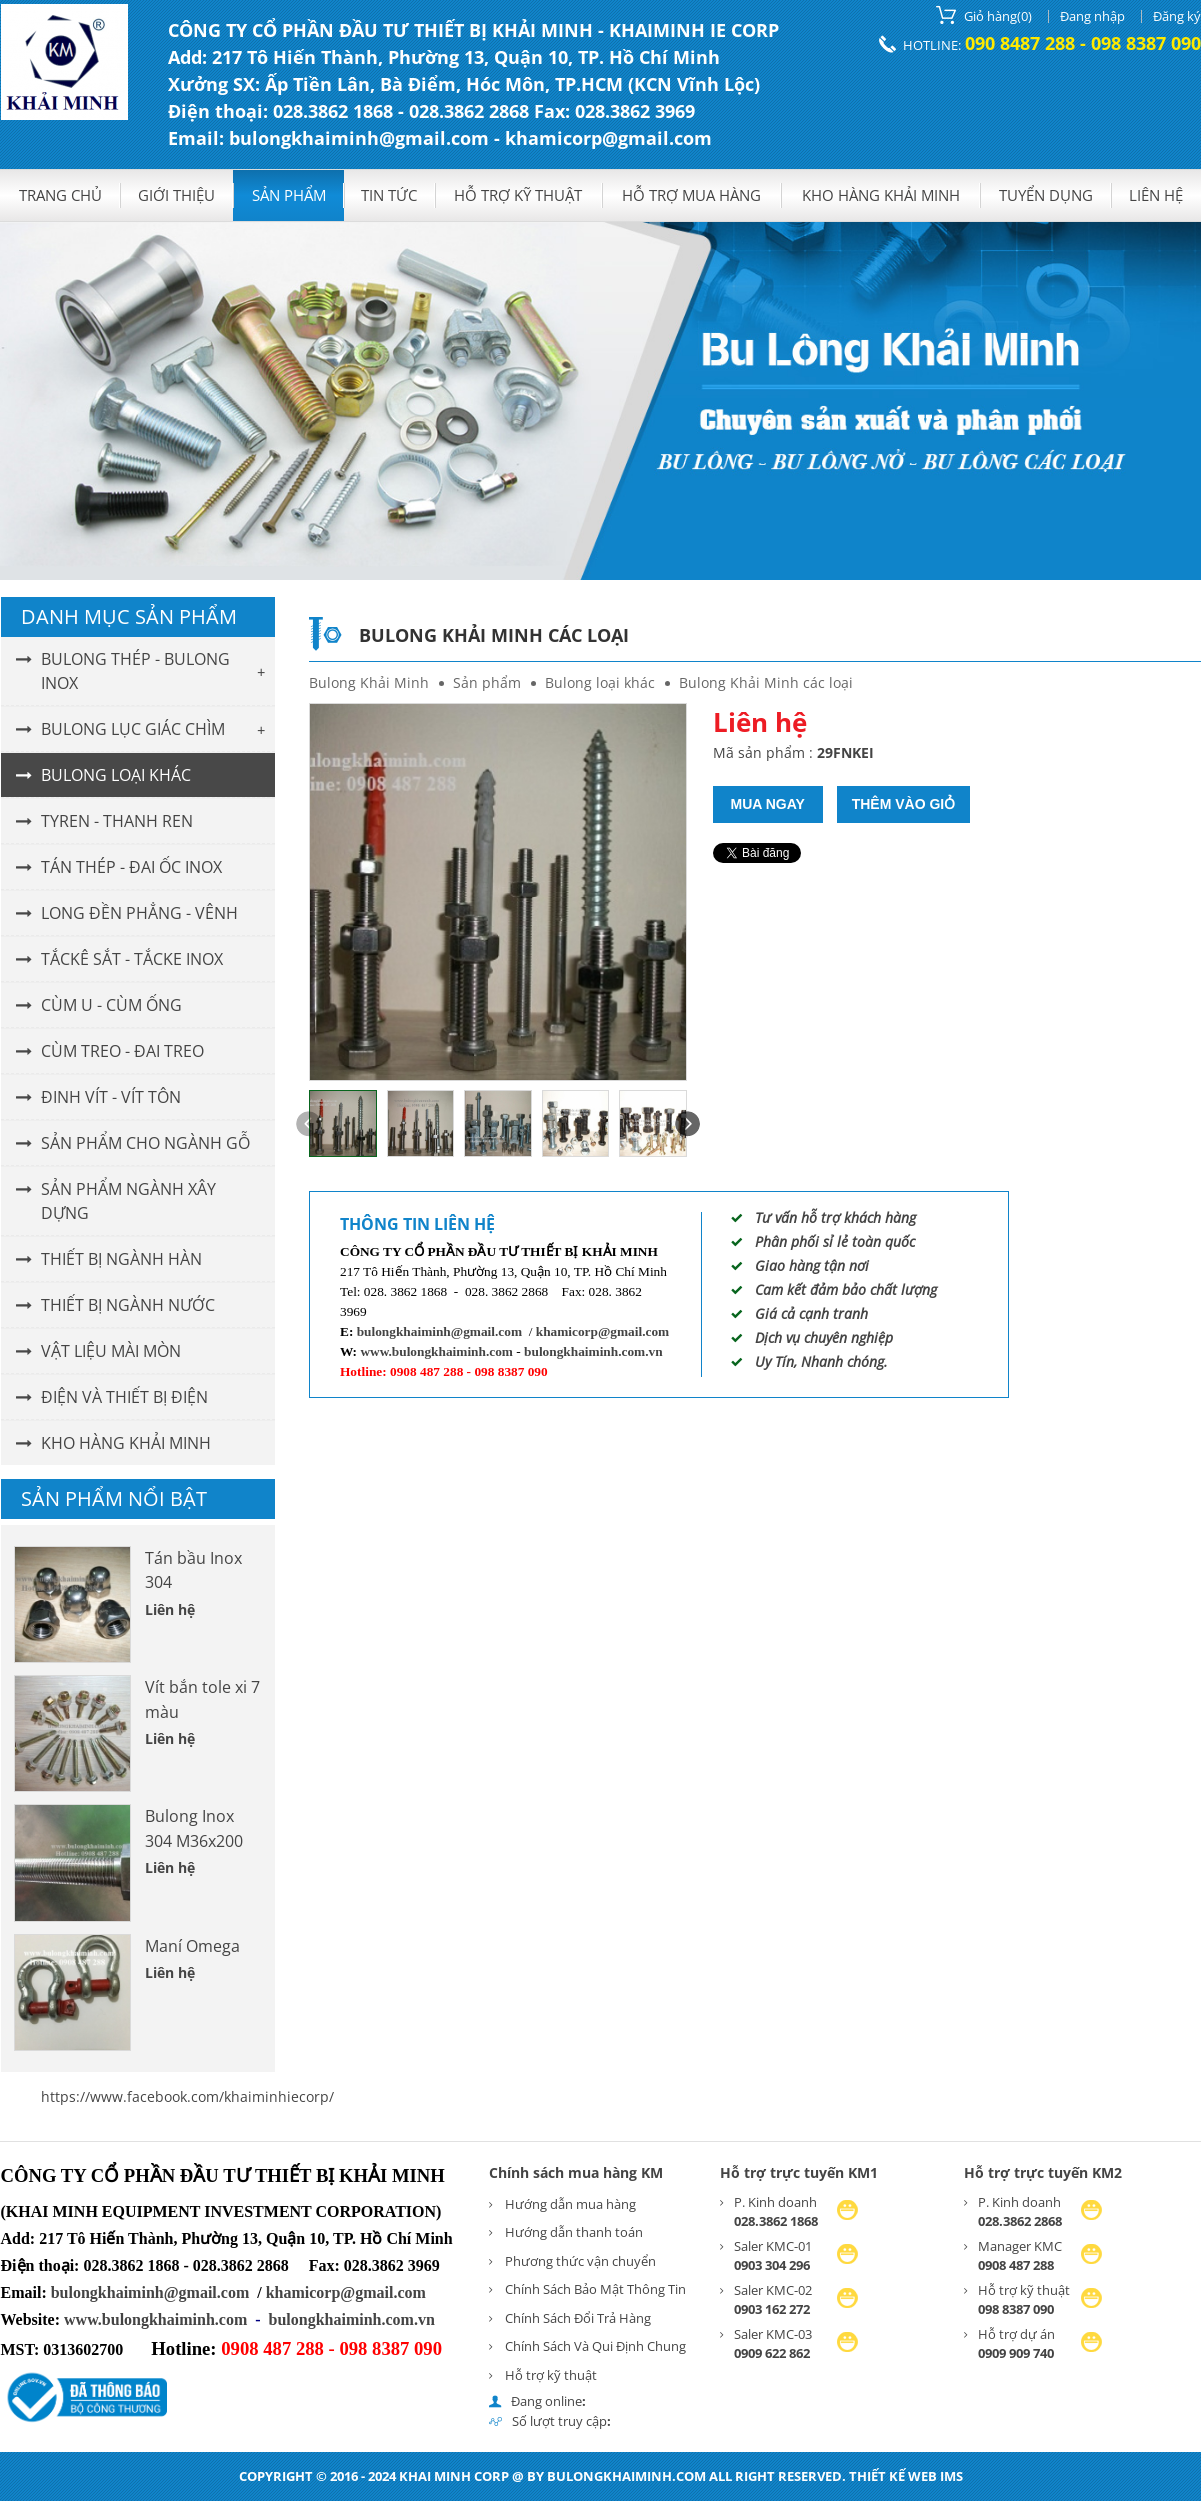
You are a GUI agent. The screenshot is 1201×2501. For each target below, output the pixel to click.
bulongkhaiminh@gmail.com (439, 1331)
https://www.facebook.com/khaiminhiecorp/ (187, 2096)
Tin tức (389, 195)
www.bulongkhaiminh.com (436, 1351)
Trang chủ (60, 195)
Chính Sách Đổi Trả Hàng (578, 2318)
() (984, 15)
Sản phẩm (289, 195)
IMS (951, 2476)
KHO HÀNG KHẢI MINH (881, 195)
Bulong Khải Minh (369, 682)
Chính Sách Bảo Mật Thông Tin (595, 2289)
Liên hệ (1156, 195)
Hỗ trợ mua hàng (691, 195)
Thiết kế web (893, 2476)
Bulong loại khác (600, 682)
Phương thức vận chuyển (580, 2261)
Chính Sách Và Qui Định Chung (595, 2346)
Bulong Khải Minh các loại (766, 682)
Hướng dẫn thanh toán (574, 2232)
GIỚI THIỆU (176, 195)
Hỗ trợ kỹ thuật (518, 195)
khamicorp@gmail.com (602, 1331)
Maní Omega (192, 1946)
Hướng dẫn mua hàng (570, 2204)
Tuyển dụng (1046, 195)
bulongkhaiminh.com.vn (593, 1351)
